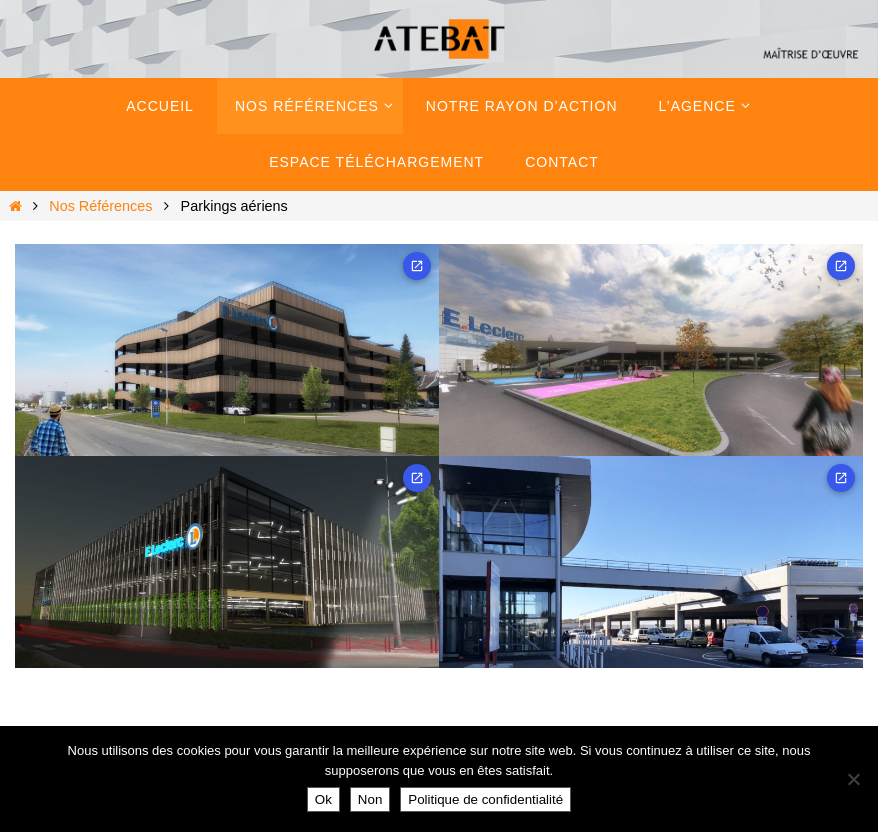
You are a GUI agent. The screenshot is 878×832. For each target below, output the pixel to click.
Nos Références (100, 206)
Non (370, 799)
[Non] (853, 779)
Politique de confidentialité (485, 799)
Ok (323, 799)
